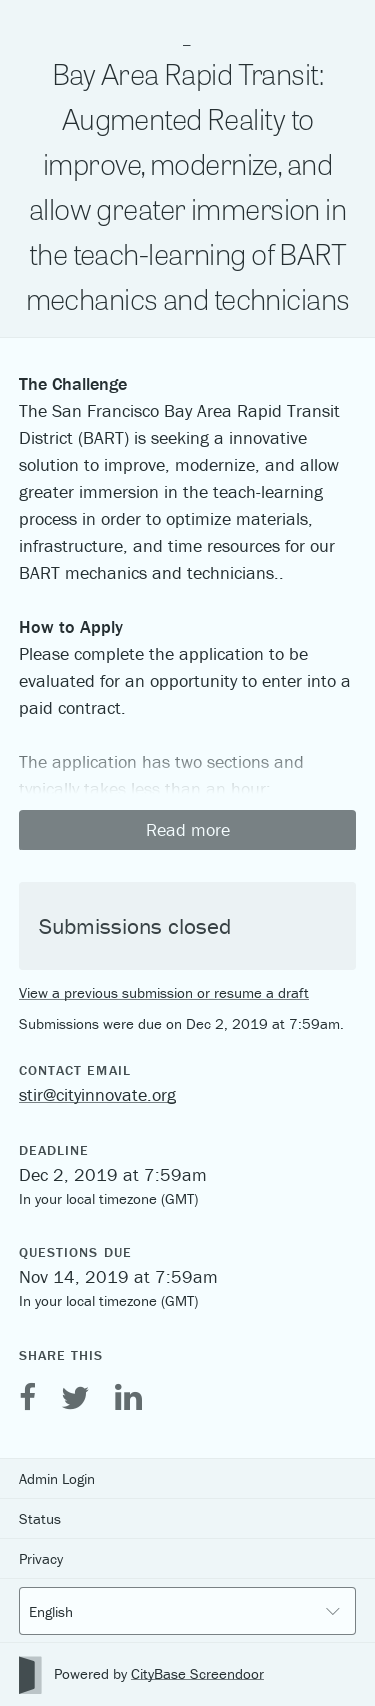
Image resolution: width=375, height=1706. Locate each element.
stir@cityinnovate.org (97, 1094)
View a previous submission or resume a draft (164, 992)
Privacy (41, 1558)
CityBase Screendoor (197, 1673)
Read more (188, 829)
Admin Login (57, 1478)
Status (40, 1518)
